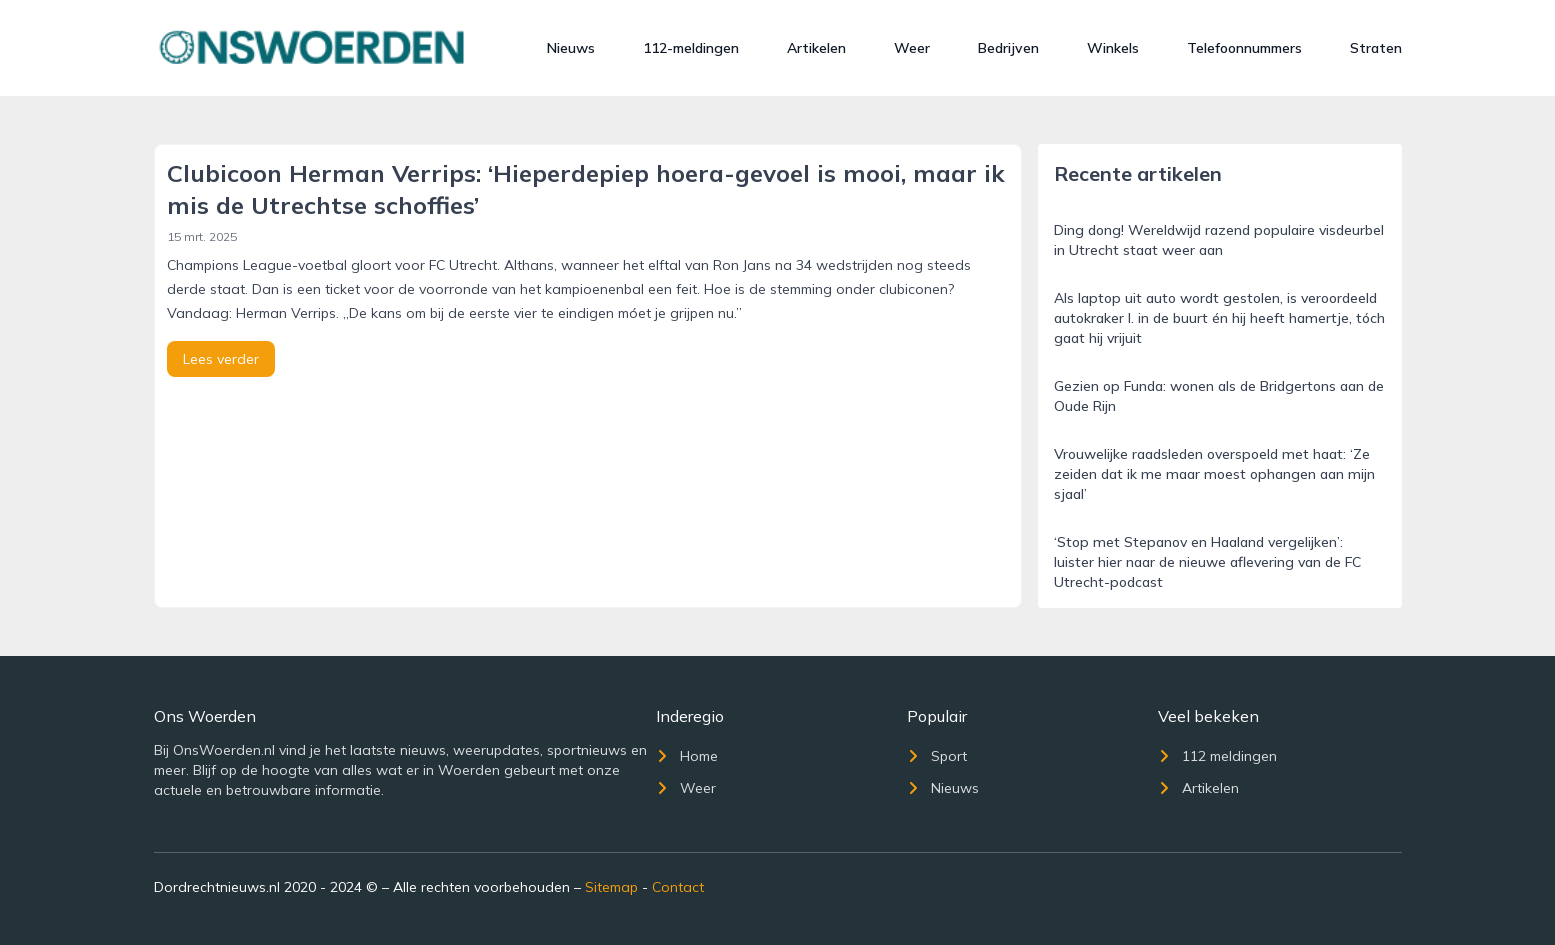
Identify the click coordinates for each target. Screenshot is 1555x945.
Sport (937, 756)
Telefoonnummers (1244, 48)
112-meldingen (691, 48)
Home (687, 756)
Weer (912, 48)
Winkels (1113, 48)
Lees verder (221, 359)
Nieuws (571, 48)
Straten (1376, 48)
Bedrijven (1008, 48)
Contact (678, 887)
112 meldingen (1217, 756)
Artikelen (816, 48)
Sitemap (611, 887)
